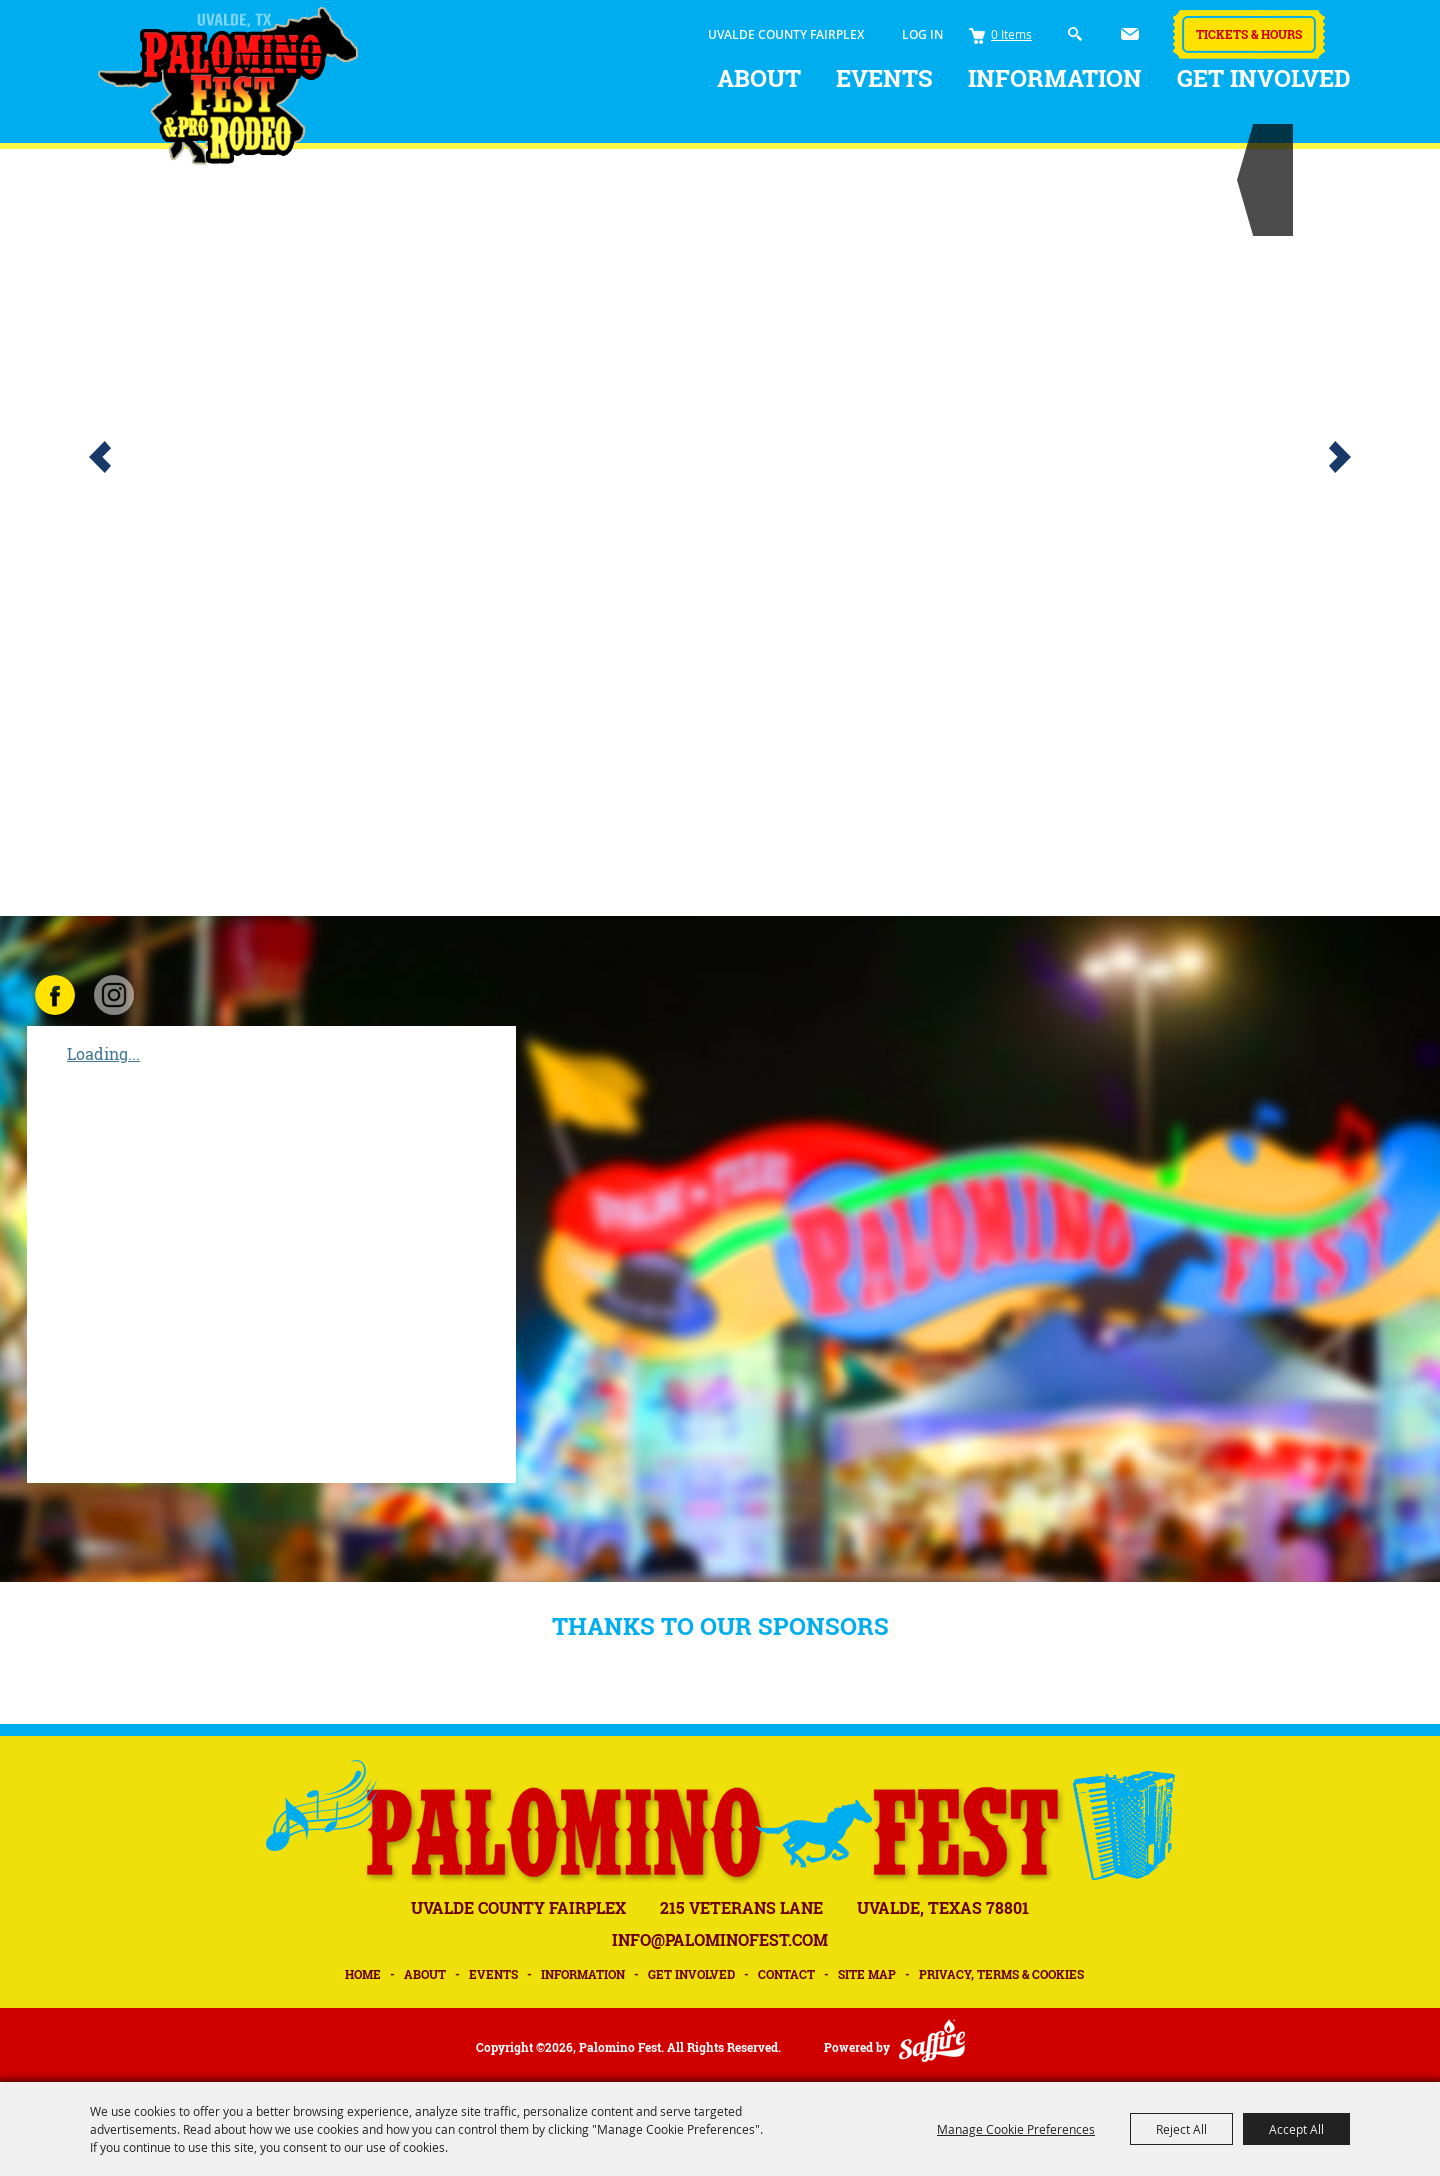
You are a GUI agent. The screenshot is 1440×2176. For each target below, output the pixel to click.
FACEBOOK (55, 995)
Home (363, 1974)
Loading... (103, 1053)
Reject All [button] (1181, 2129)
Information (1055, 78)
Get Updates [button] (1130, 33)
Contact (786, 1974)
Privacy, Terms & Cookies (1001, 1974)
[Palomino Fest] (228, 86)
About (759, 78)
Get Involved (1264, 78)
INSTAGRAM (114, 995)
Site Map (867, 1974)
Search (1075, 34)
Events (884, 78)
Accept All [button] (1296, 2129)
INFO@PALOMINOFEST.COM (720, 1939)
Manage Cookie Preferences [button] (1016, 2129)
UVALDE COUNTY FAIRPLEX (786, 34)
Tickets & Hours (1249, 34)
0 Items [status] (1011, 34)
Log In (922, 34)
